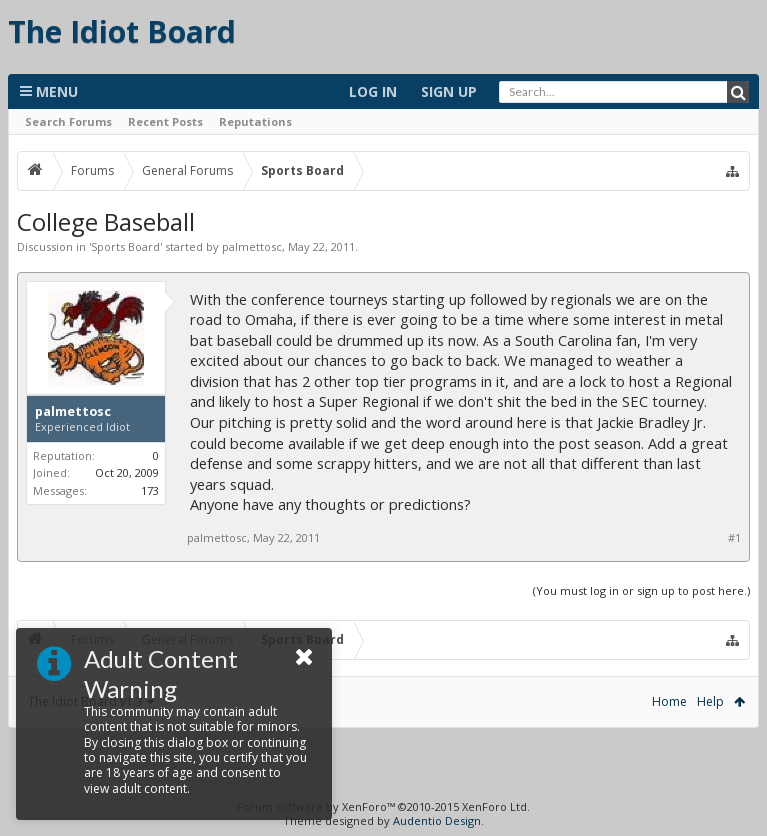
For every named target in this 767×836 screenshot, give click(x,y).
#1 (734, 538)
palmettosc (252, 246)
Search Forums (68, 121)
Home (669, 701)
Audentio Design (437, 820)
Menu (49, 91)
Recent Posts (165, 121)
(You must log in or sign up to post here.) (641, 590)
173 (150, 490)
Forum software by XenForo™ (383, 806)
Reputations (255, 121)
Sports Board (125, 246)
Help (710, 701)
